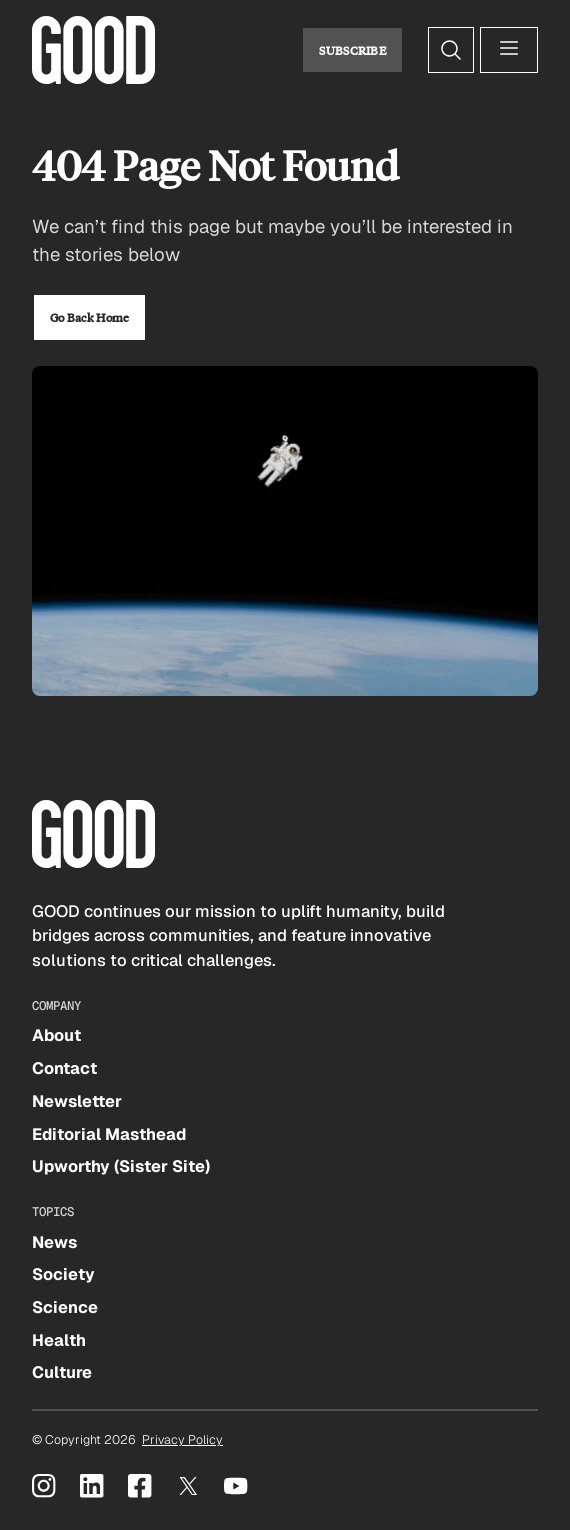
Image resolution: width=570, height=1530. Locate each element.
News (54, 1242)
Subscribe (352, 50)
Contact (64, 1068)
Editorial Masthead (109, 1134)
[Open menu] (509, 50)
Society (63, 1274)
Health (59, 1340)
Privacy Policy (182, 1439)
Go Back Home (89, 317)
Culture (62, 1372)
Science (65, 1307)
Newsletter (77, 1101)
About (56, 1035)
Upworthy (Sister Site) (121, 1166)
